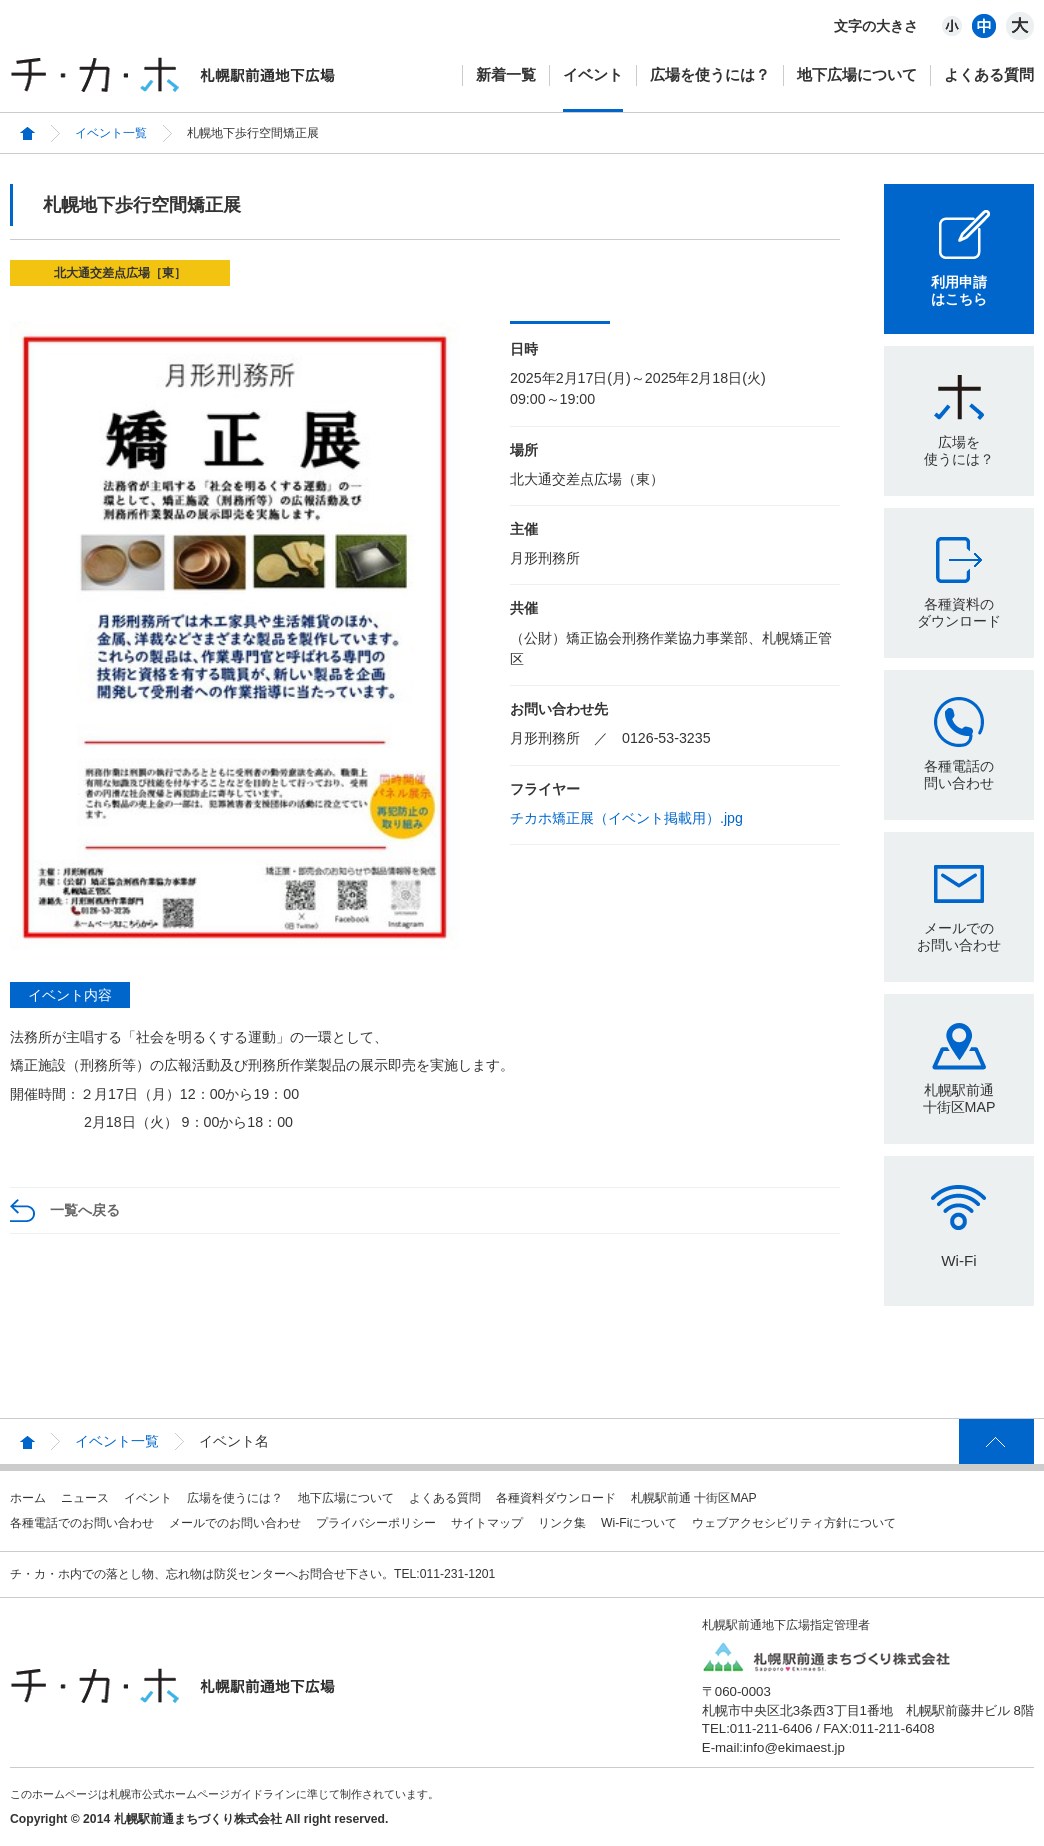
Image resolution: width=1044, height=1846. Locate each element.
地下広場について (857, 74)
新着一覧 (506, 74)
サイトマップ (487, 1523)
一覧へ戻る (85, 1210)
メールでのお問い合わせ (959, 936)
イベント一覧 (111, 133)
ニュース (85, 1498)
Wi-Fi (958, 1260)
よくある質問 (989, 74)
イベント (593, 74)
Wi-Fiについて (639, 1523)
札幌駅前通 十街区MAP (694, 1498)
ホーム (28, 1498)
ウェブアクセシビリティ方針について (794, 1523)
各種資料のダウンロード (959, 612)
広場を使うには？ (710, 74)
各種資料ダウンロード (556, 1498)
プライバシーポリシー (376, 1523)
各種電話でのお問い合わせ (82, 1523)
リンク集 (562, 1523)
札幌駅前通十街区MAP (959, 1098)
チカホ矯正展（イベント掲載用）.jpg (626, 818)
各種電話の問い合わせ (959, 774)
